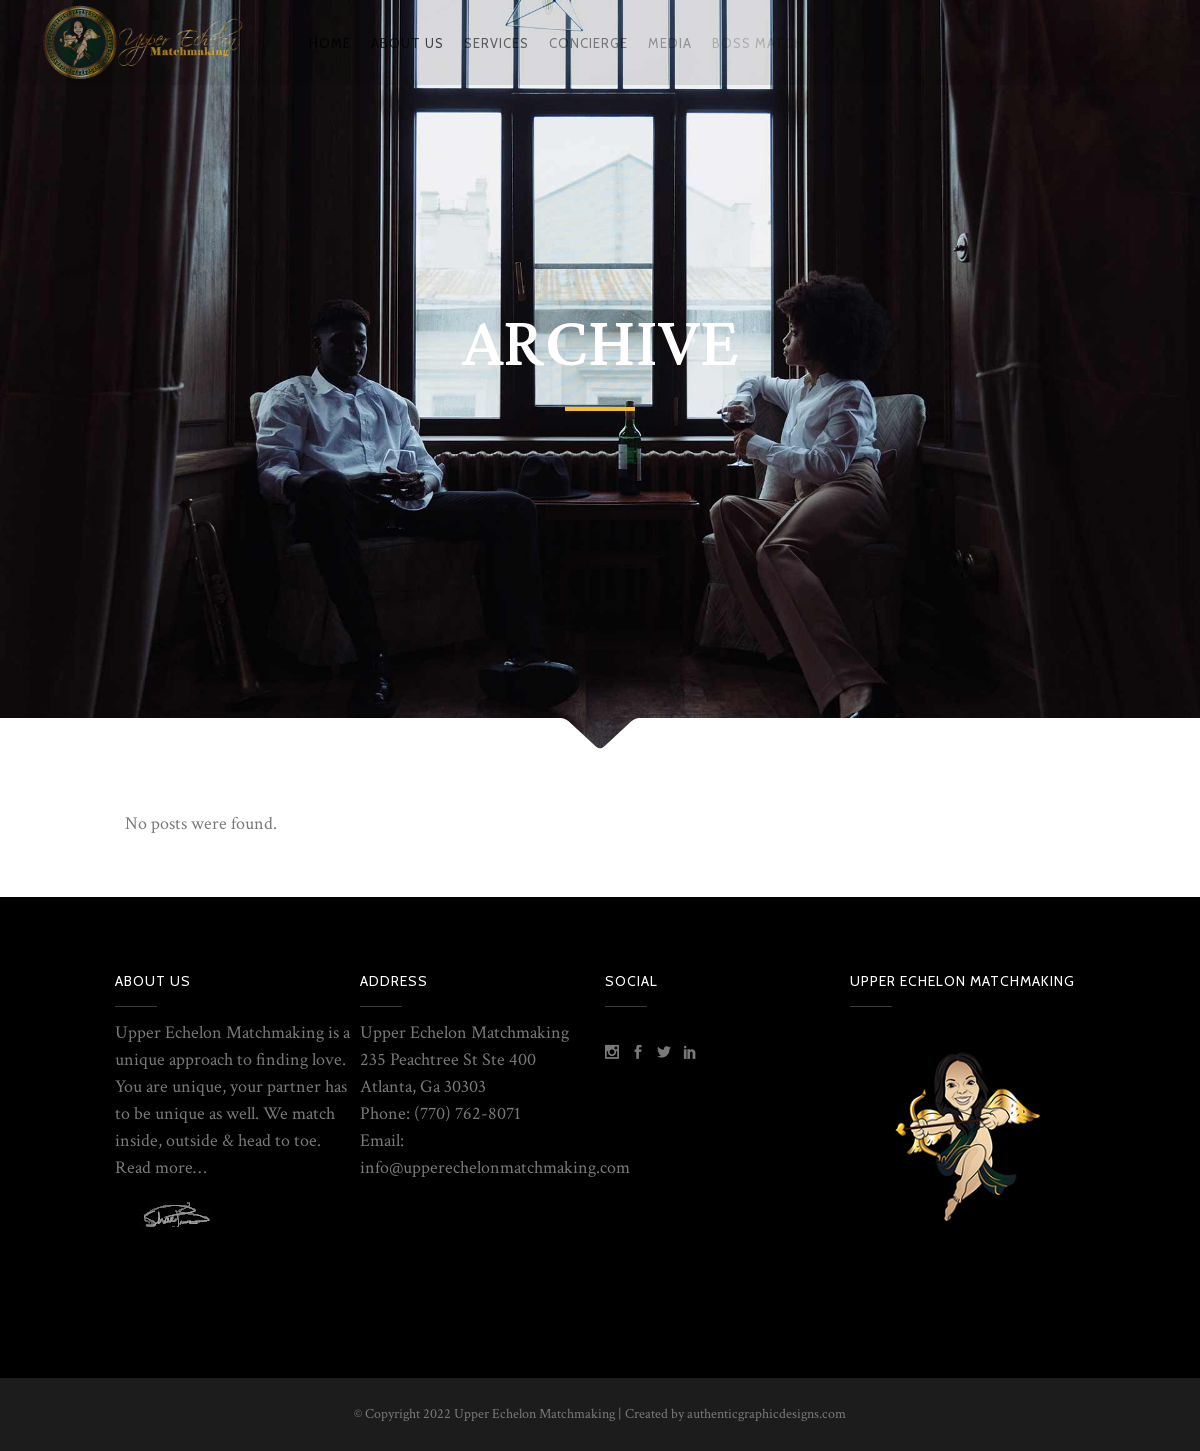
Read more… (160, 1167)
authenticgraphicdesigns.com (766, 1414)
